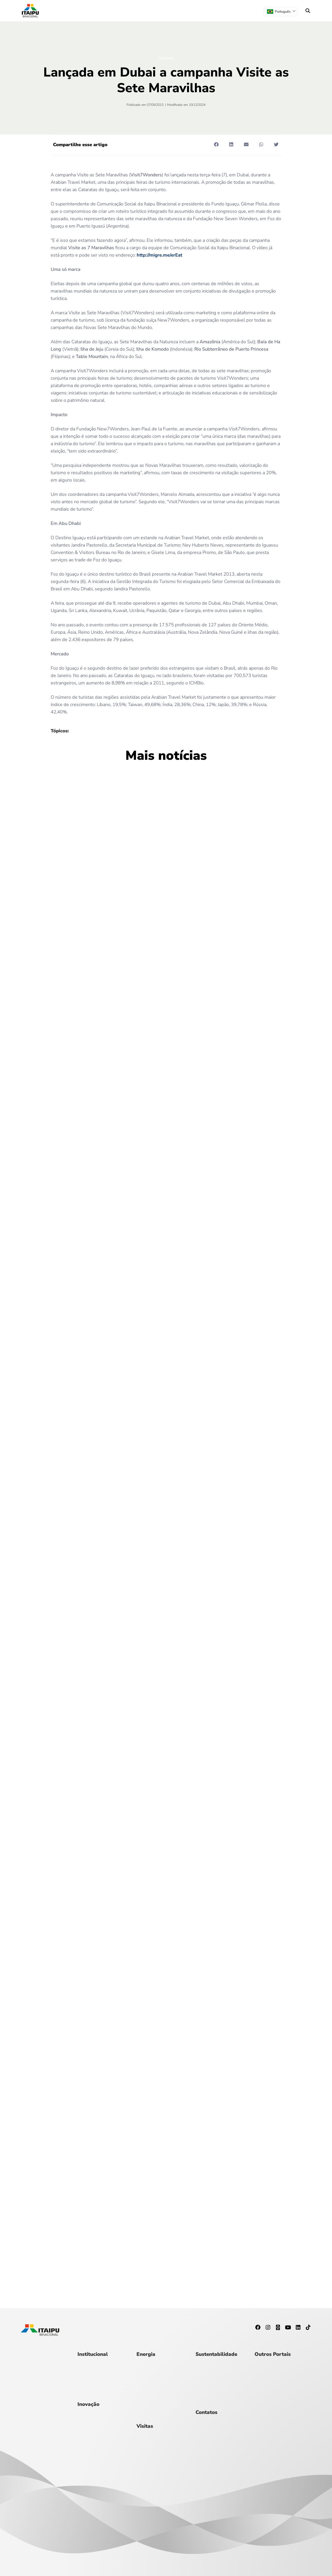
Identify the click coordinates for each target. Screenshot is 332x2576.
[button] (216, 144)
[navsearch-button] (307, 10)
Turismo (166, 58)
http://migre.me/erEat (159, 255)
